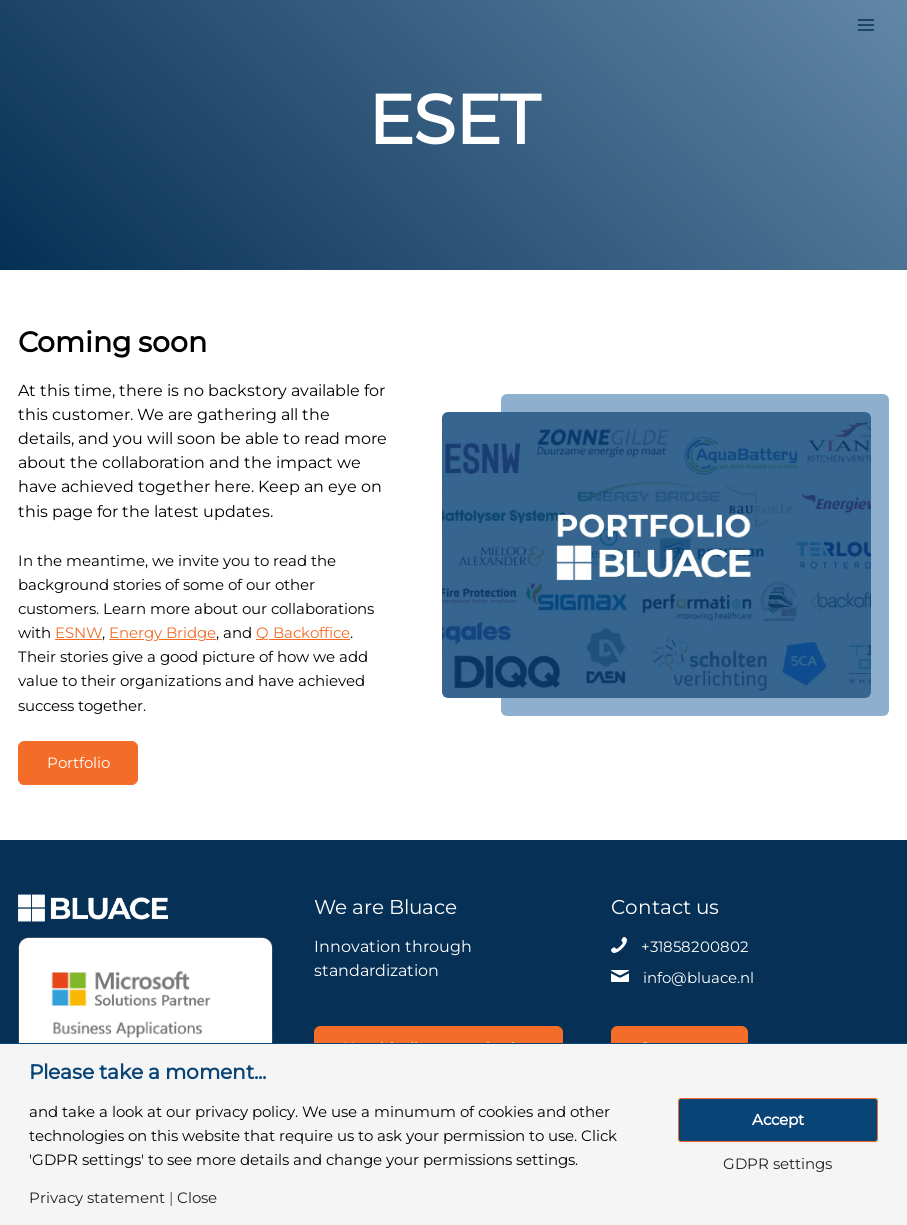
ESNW (78, 633)
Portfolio (78, 763)
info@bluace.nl (698, 978)
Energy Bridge (162, 633)
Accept (778, 1120)
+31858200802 (695, 947)
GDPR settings (777, 1164)
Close (197, 1198)
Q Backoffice (303, 633)
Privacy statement (97, 1198)
